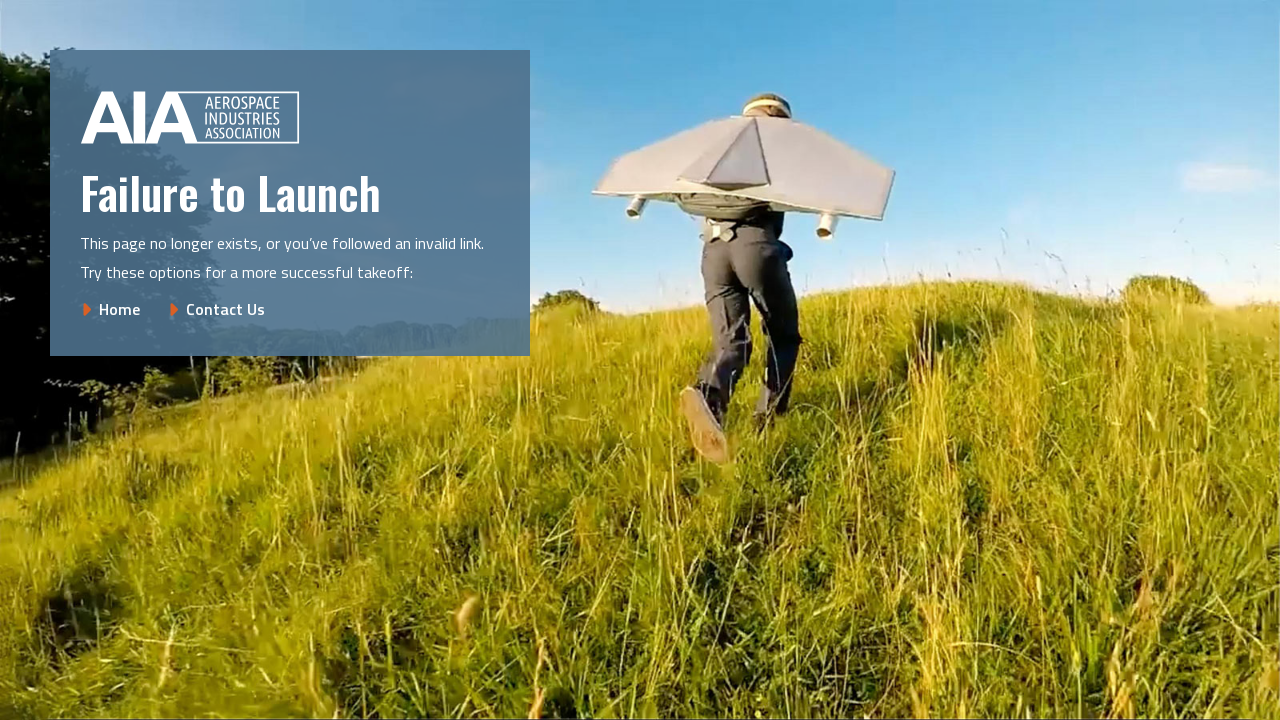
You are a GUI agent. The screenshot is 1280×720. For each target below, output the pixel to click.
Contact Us (225, 309)
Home (119, 309)
